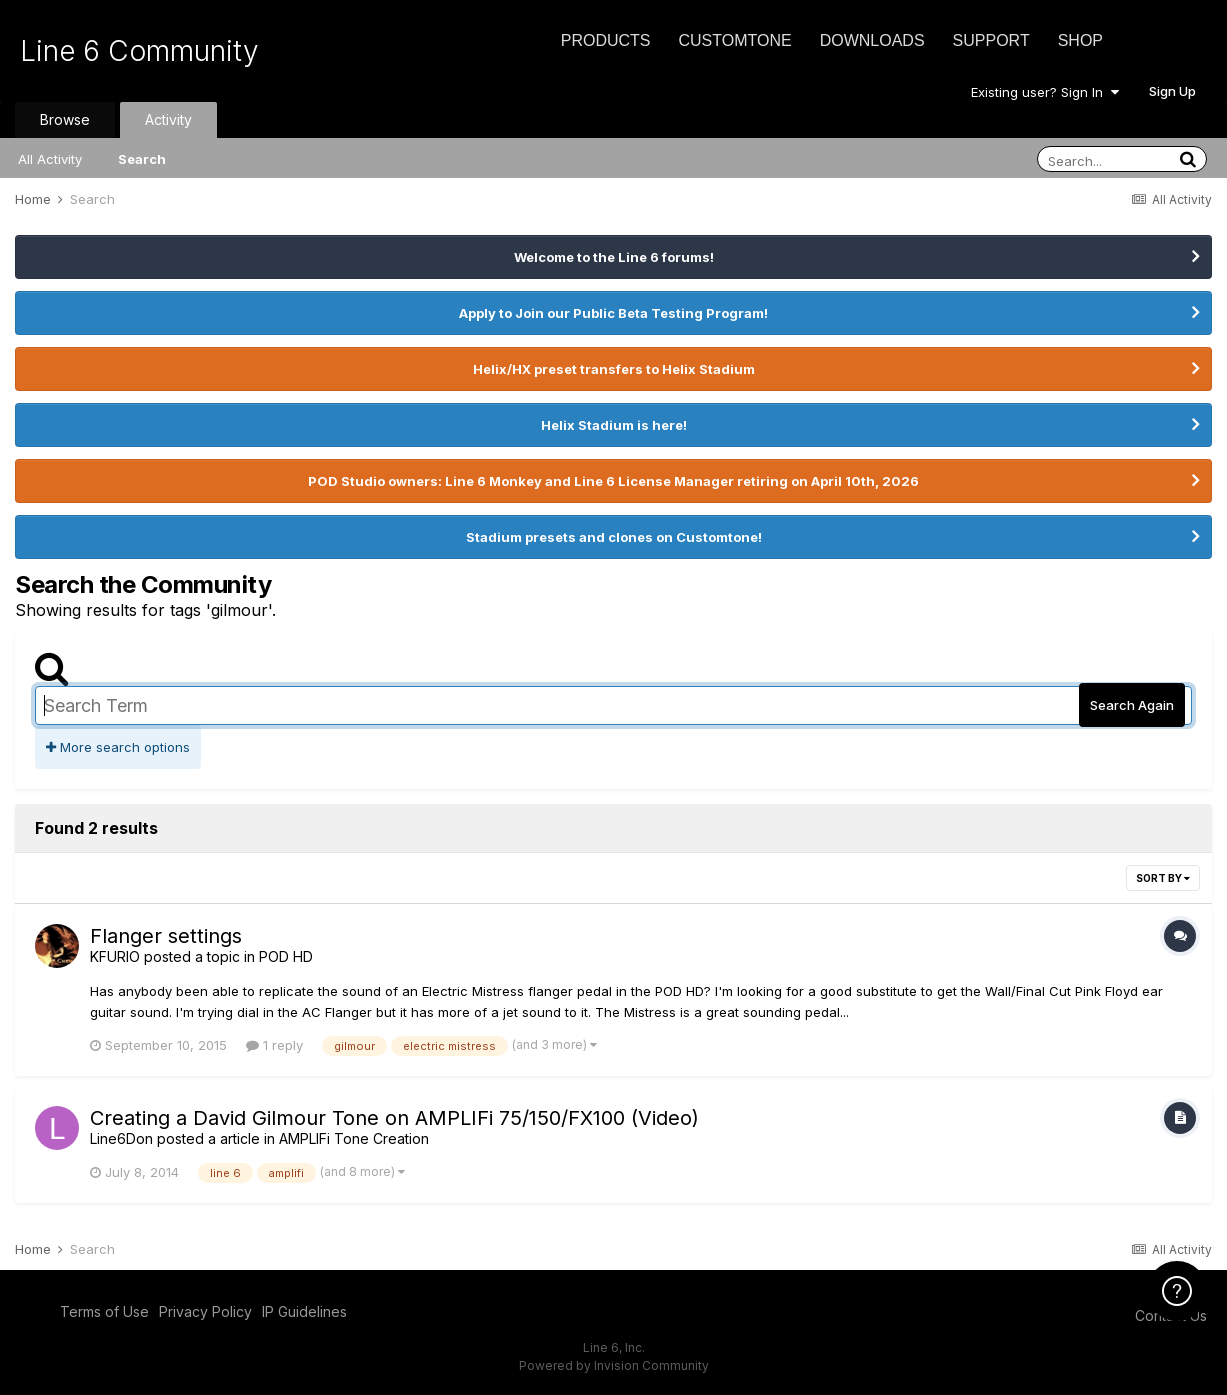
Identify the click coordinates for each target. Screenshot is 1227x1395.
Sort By (1163, 878)
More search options (118, 747)
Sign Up (1172, 91)
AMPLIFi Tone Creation (354, 1138)
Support (991, 40)
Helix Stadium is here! (614, 425)
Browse (65, 119)
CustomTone (734, 40)
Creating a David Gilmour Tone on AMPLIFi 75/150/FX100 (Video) (394, 1118)
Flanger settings (166, 936)
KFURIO (115, 956)
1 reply (274, 1045)
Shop (1080, 40)
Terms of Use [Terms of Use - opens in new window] (104, 1311)
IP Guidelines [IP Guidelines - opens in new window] (304, 1311)
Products (606, 40)
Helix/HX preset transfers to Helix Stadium (614, 369)
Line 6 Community (139, 51)
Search (142, 159)
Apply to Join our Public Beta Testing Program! (613, 313)
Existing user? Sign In (1045, 92)
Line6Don (121, 1138)
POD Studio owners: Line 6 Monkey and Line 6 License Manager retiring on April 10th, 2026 (613, 481)
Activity (168, 119)
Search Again (1132, 705)
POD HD (286, 956)
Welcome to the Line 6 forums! (614, 257)
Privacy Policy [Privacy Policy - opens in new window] (205, 1311)
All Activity (50, 159)
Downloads (872, 40)
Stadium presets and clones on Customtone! (614, 537)
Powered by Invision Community (614, 1365)
